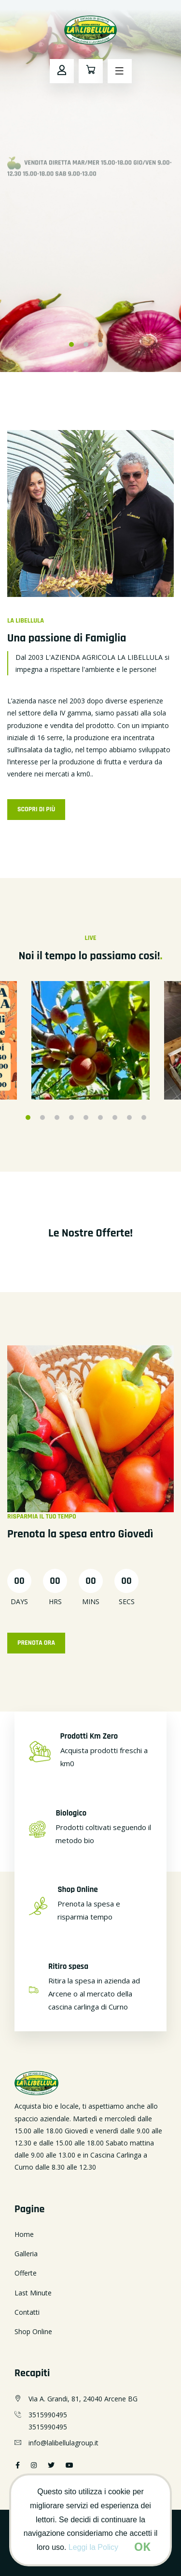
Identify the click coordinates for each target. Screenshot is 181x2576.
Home (24, 2234)
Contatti (27, 2312)
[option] (90, 186)
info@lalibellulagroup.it (63, 2442)
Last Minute (33, 2292)
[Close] (142, 2546)
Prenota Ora (36, 1642)
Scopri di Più (36, 809)
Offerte (25, 2273)
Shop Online (33, 2331)
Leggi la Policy (93, 2547)
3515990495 (47, 2414)
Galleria (26, 2253)
